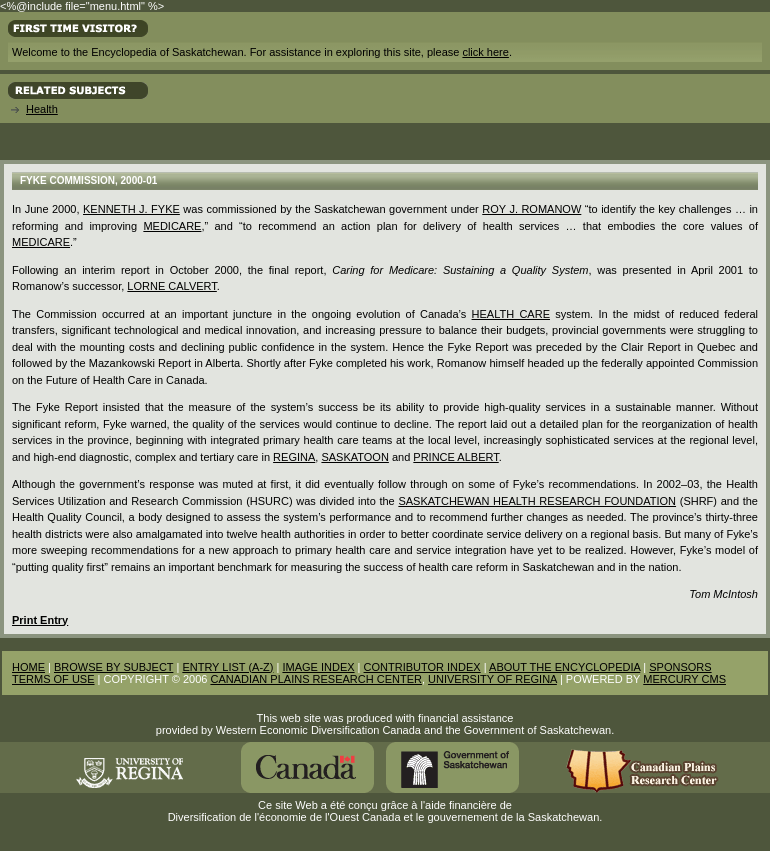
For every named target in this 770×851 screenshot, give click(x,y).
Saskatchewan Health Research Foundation (537, 501)
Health (42, 109)
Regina (294, 457)
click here (485, 52)
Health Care (511, 314)
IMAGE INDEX (318, 667)
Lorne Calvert (171, 286)
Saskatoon (354, 457)
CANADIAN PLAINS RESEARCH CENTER (316, 679)
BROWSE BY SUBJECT (113, 667)
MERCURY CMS (684, 679)
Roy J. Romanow (531, 209)
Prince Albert (455, 457)
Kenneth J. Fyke (131, 209)
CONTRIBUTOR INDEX (422, 667)
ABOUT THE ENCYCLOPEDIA (564, 667)
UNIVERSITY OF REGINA (492, 679)
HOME (28, 667)
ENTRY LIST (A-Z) (227, 667)
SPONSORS (680, 667)
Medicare (172, 226)
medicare (41, 242)
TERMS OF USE (53, 679)
